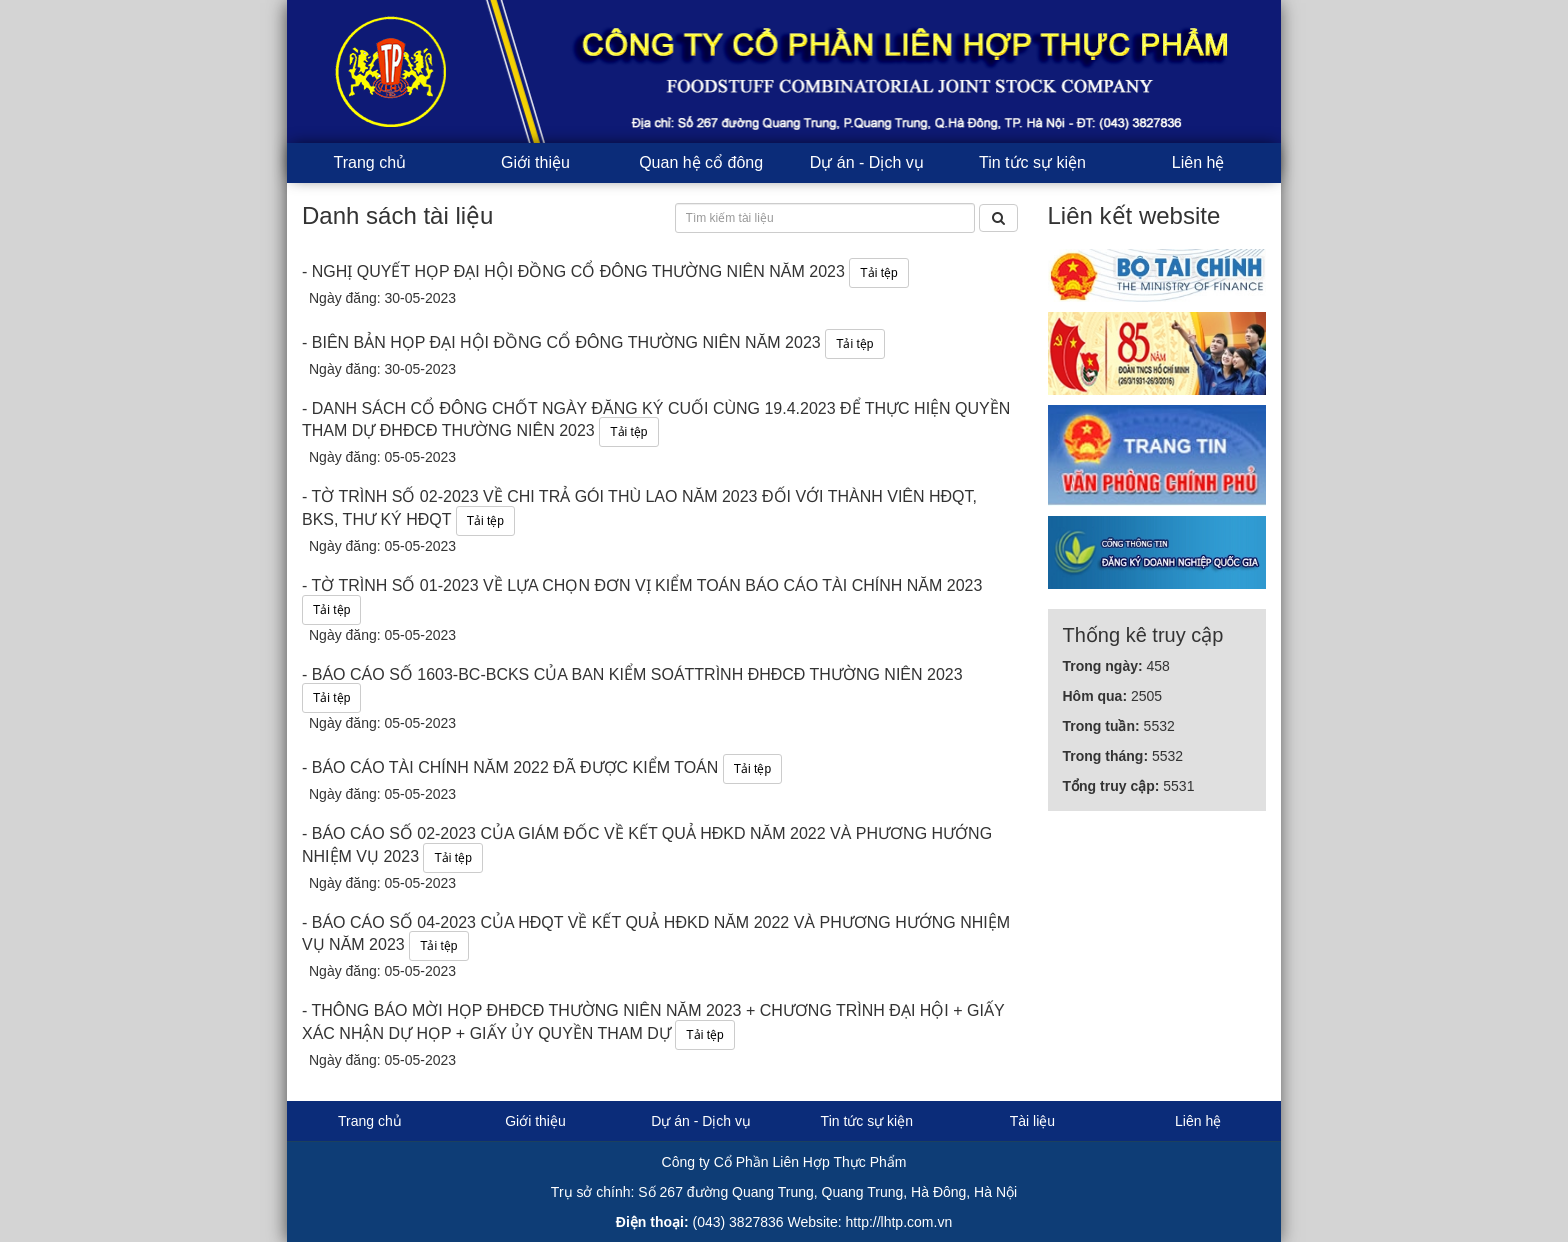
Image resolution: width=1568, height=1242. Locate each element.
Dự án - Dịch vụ (867, 162)
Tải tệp (878, 273)
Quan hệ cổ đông (701, 162)
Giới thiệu (535, 162)
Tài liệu (1032, 1121)
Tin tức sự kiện (1032, 162)
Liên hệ (1198, 162)
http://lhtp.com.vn (899, 1222)
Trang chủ (370, 162)
